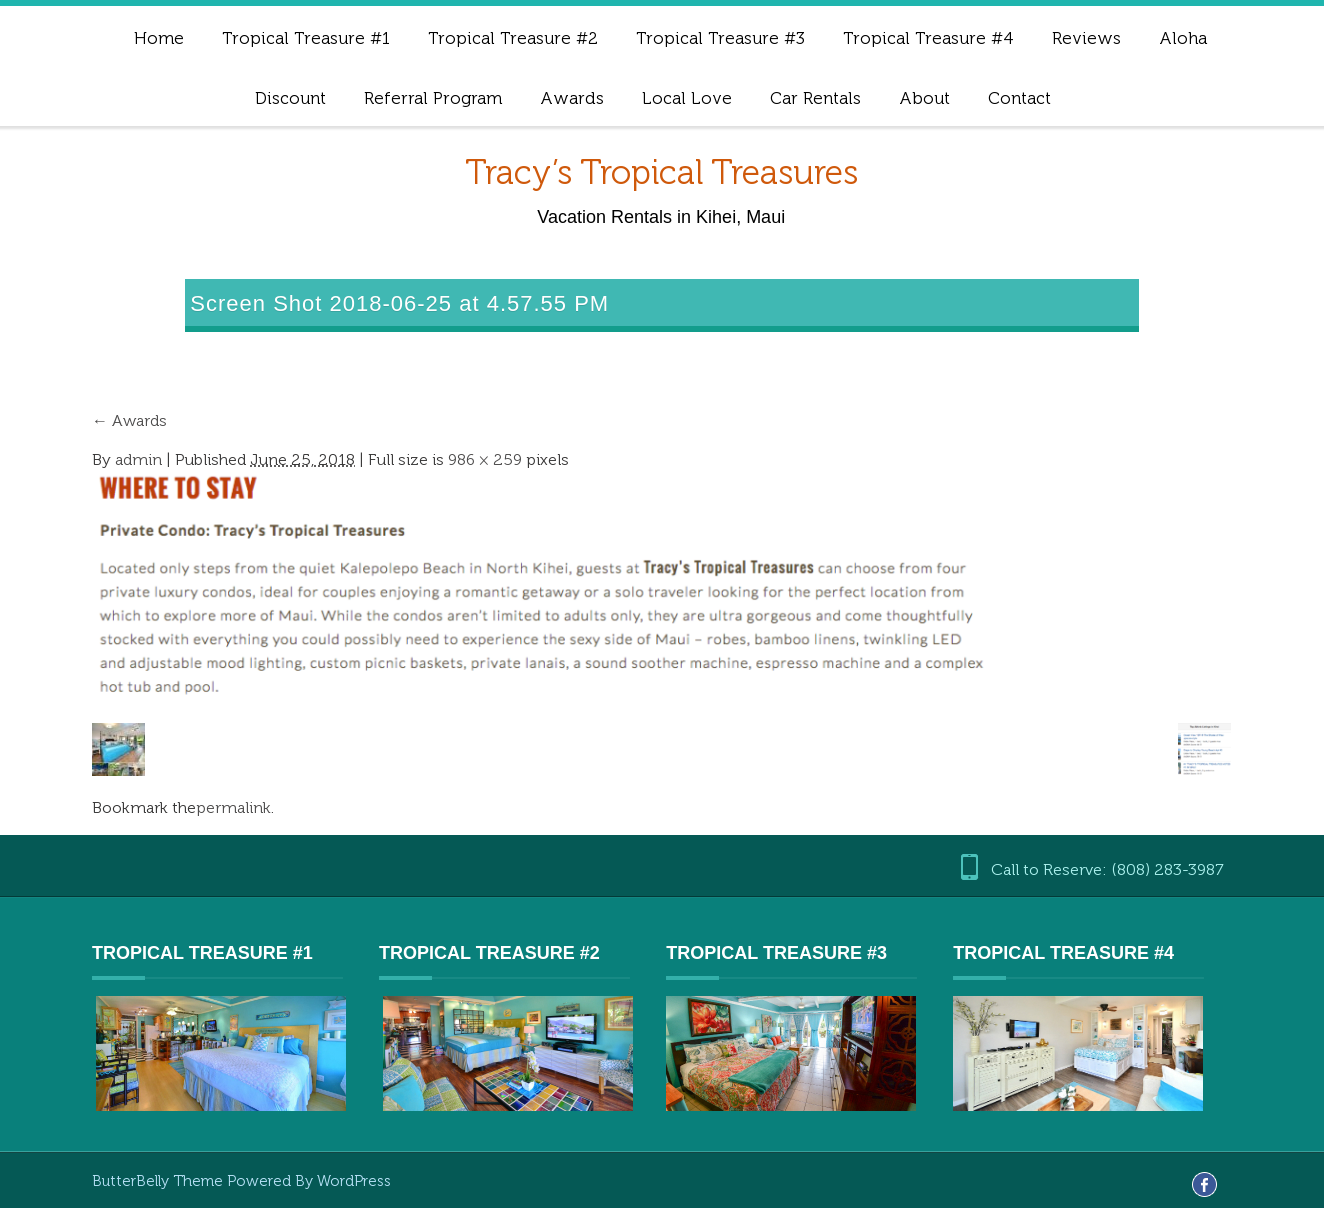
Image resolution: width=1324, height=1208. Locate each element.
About (924, 98)
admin (138, 459)
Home (159, 38)
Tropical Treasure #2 (513, 38)
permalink (233, 807)
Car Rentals (815, 98)
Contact (1019, 98)
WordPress (354, 1181)
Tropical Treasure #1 (306, 38)
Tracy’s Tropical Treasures (661, 172)
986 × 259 (485, 459)
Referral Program (433, 98)
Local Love (687, 98)
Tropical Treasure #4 (928, 38)
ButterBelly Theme (159, 1181)
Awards (572, 98)
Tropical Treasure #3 (720, 38)
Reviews (1086, 38)
